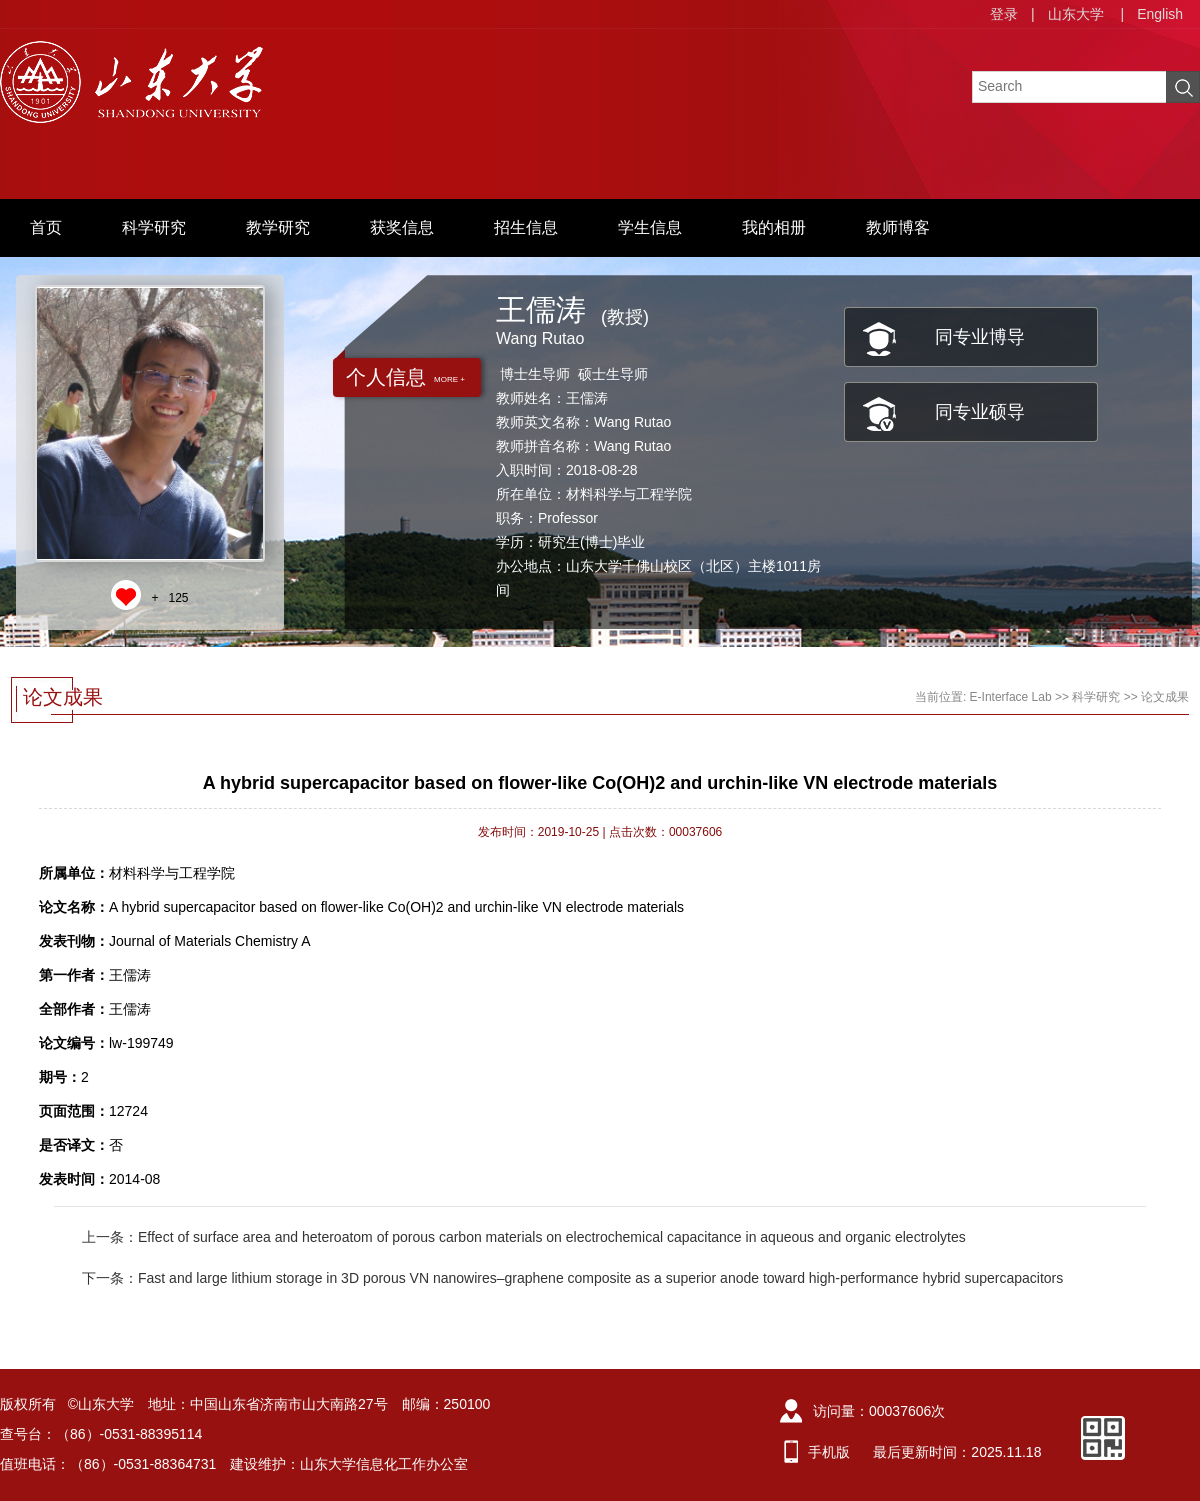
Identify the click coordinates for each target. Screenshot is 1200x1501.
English (1160, 14)
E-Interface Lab (1011, 697)
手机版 (829, 1452)
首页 (46, 227)
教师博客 (898, 227)
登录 (1004, 14)
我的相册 (774, 227)
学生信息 (650, 227)
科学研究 (154, 227)
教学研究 (278, 227)
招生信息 (526, 227)
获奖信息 (402, 227)
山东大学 (1076, 14)
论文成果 (1165, 697)
